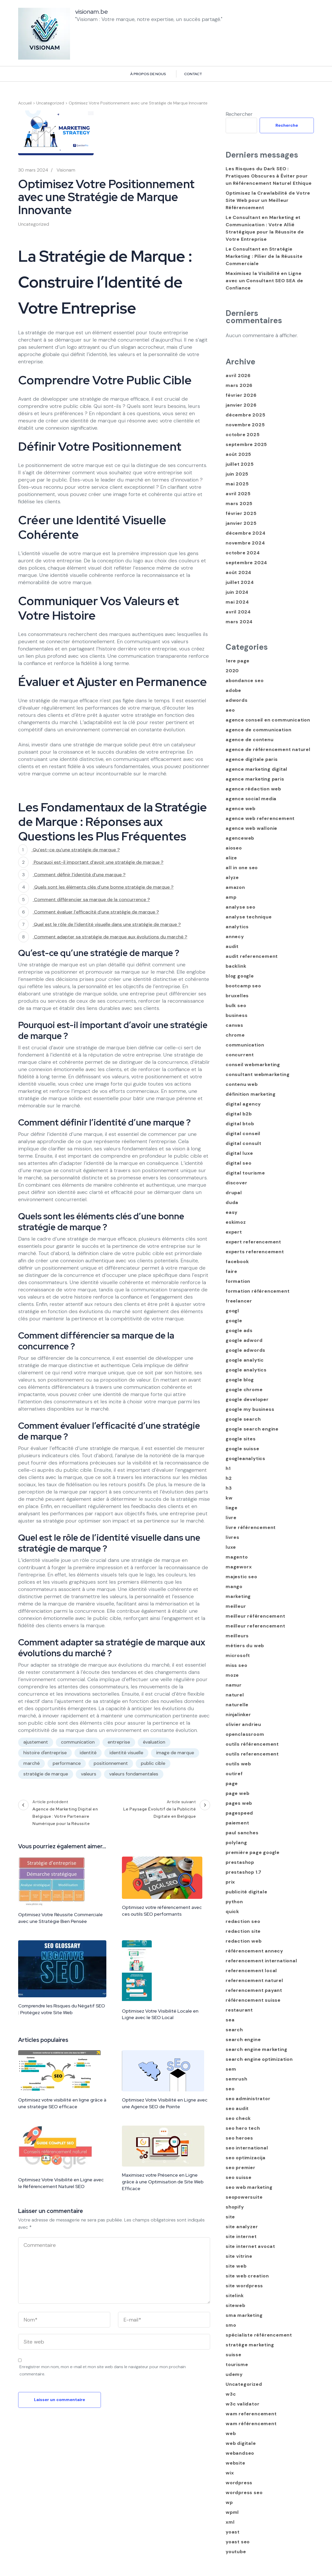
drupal (234, 1193)
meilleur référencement (255, 1616)
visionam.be (91, 12)
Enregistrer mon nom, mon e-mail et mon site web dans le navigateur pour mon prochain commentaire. (102, 2370)
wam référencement (251, 2424)
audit (232, 946)
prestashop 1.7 (243, 1872)
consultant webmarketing (257, 1074)
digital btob (240, 1124)
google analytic (245, 1360)
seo (230, 2089)
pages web (239, 1803)
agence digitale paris (252, 759)
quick (232, 1911)
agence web (240, 808)
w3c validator (242, 2404)
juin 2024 (237, 592)
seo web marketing (249, 2187)
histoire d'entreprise (45, 1753)
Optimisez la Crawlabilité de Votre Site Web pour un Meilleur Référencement (268, 200)
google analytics (246, 1370)
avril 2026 (238, 375)
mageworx (239, 1567)
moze (232, 1675)
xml (230, 2522)
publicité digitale (246, 1892)
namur (234, 1685)
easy (232, 1212)
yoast (233, 2532)
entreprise (119, 1742)
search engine (243, 2039)
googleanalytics (245, 1458)
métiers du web (245, 1646)
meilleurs (237, 1636)
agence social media (251, 799)
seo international (247, 2148)
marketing (238, 1596)
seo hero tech (243, 2128)
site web (236, 2266)
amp (231, 897)
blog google (240, 976)
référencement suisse (253, 2000)
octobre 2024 (243, 553)
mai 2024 (237, 602)
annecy (235, 936)
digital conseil (243, 1133)
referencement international (261, 1961)
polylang (236, 1842)
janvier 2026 (241, 405)
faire (231, 1271)
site (230, 2217)
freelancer (239, 1301)
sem (231, 2069)
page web (237, 1793)
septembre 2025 (246, 444)
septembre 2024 (246, 563)
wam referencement (251, 2414)
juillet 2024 (240, 582)
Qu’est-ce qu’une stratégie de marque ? (75, 850)
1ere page (238, 661)
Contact (193, 74)
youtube (236, 2552)
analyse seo (240, 907)
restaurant (239, 2010)
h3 (229, 1488)
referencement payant (254, 1990)
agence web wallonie (251, 828)
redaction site (243, 1931)
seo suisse (239, 2177)
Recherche (286, 125)
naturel (235, 1695)
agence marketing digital (256, 769)
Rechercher (239, 114)
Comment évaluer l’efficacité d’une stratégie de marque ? (96, 912)
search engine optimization (259, 2059)
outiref (234, 1774)
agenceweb (240, 838)
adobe (233, 690)
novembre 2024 (245, 543)
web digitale (241, 2443)
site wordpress (244, 2286)
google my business (250, 1409)
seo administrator (248, 2099)
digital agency (243, 1104)
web (231, 2433)
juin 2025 (237, 474)
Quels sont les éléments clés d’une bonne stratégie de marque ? (103, 887)
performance (67, 1763)
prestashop (240, 1862)
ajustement (35, 1742)
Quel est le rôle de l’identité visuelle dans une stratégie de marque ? (106, 924)
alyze (232, 877)
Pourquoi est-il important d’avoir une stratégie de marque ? (97, 862)
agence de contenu (250, 740)
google (234, 1321)
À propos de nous (148, 74)
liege (232, 1508)
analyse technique (249, 917)
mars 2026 (239, 385)
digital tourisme (245, 1173)
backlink (236, 966)
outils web (238, 1764)
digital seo (239, 1163)
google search (243, 1419)
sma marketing (244, 2315)
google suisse (242, 1449)
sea (230, 2020)
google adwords (245, 1350)
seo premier (240, 2167)
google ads (239, 1330)
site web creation (247, 2276)
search (234, 2030)
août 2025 (238, 454)
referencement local (251, 1971)
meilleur (236, 1606)
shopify (235, 2207)
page (232, 1783)
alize (231, 858)
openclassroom (245, 1734)
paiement (237, 1823)
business (236, 1015)
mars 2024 (239, 622)
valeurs (88, 1774)
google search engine (252, 1429)
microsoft (238, 1655)
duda (232, 1202)
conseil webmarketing (253, 1064)
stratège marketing (250, 2345)
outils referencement (252, 1754)
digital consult (243, 1143)
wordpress (239, 2483)
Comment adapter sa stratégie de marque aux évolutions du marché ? (110, 937)
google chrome (244, 1389)
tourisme (237, 2364)
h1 (228, 1468)
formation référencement (257, 1291)
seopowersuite (244, 2197)
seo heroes (239, 2138)
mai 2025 (237, 484)
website (235, 2463)
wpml (232, 2512)
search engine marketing (256, 2049)
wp (229, 2502)
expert (234, 1232)
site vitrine (239, 2256)
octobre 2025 (243, 434)
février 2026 (241, 395)
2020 (232, 671)
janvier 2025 (241, 523)
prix (230, 1882)
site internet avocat (250, 2246)
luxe (231, 1547)
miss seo (236, 1665)
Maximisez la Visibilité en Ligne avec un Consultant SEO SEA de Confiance (264, 280)
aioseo (234, 848)
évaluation (154, 1742)
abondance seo (245, 680)
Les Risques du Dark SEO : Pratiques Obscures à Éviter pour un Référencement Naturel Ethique (269, 176)
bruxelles (237, 996)
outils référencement (252, 1744)
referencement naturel (254, 1980)
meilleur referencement (255, 1626)
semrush (236, 2079)
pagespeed (239, 1813)
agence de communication (258, 730)
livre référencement (251, 1527)
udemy (234, 2374)
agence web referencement (260, 818)
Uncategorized (33, 224)
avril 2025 (238, 494)
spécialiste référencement (259, 2335)
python (234, 1902)
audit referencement (252, 956)
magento (237, 1557)
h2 (229, 1478)
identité (88, 1753)
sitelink (235, 2295)
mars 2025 (239, 503)
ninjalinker (238, 1714)
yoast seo (238, 2542)
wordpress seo (244, 2492)
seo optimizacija (246, 2158)
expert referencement (253, 1242)
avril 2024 (238, 612)
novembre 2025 (245, 425)
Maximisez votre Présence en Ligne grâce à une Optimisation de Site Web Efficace (163, 2181)
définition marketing (251, 1094)
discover (236, 1183)
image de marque (175, 1753)
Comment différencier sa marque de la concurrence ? (91, 899)
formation (238, 1281)
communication (78, 1742)
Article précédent (65, 1813)
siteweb (235, 2305)
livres (232, 1537)
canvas (234, 1025)
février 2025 (241, 513)
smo (231, 2325)
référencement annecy (254, 1951)
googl (232, 1311)
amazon (235, 887)
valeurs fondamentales (133, 1774)
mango (234, 1586)
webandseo (240, 2453)
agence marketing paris (255, 779)
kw (229, 1498)
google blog (240, 1380)
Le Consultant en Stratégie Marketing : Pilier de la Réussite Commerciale (264, 256)
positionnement (111, 1763)
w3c (231, 2394)
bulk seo (236, 1005)
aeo (230, 710)
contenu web (242, 1084)
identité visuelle (126, 1753)
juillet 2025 (240, 464)
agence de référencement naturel (268, 749)
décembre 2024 (245, 533)
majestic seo (241, 1577)
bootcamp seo (243, 986)
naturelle (237, 1705)
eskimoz (236, 1222)
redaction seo (243, 1921)
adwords (237, 700)
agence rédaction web (253, 789)
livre (231, 1518)
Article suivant (162, 1809)
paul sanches (242, 1833)
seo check (238, 2118)
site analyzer (242, 2227)
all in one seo (242, 868)
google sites (241, 1439)
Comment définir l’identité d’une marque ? (79, 875)
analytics (237, 927)
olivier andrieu (243, 1724)
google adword (244, 1340)
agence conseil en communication (268, 720)
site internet (241, 2236)
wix (230, 2473)
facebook (237, 1261)
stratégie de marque (45, 1774)
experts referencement (255, 1252)
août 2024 (238, 572)
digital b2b (239, 1114)
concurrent (240, 1055)
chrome (235, 1035)
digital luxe (239, 1153)
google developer (247, 1399)
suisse (233, 2355)
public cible (153, 1763)
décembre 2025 (245, 415)
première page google (253, 1852)
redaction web (243, 1941)
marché (31, 1763)
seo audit (237, 2108)
